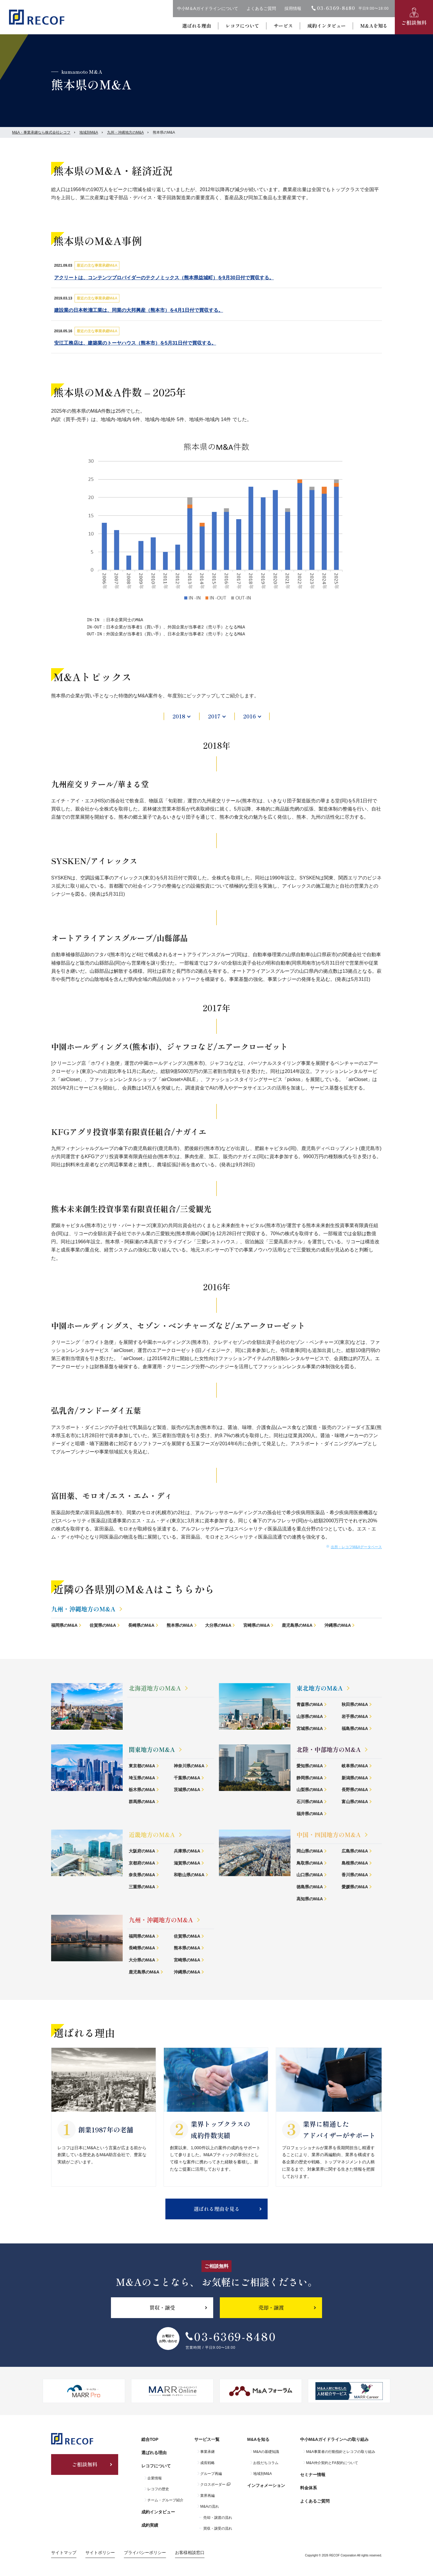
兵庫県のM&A (187, 1851)
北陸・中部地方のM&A (328, 1749)
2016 (249, 716)
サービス (283, 25)
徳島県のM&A (309, 1886)
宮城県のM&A (309, 1728)
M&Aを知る (374, 25)
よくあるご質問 (261, 8)
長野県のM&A (355, 1789)
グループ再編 (211, 2474)
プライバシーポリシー (145, 2552)
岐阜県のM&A (355, 1765)
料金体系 (308, 2487)
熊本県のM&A (180, 1625)
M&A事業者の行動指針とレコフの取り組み (340, 2452)
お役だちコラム (265, 2463)
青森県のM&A (309, 1704)
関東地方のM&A (152, 1749)
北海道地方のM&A (155, 1688)
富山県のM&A (355, 1801)
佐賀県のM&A (103, 1625)
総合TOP (149, 2439)
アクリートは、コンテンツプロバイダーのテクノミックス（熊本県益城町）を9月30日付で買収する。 (164, 277)
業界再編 (207, 2496)
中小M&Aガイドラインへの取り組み (334, 2439)
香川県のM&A (355, 1874)
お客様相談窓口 (189, 2552)
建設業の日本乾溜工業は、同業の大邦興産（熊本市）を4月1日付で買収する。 (138, 310)
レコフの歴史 (158, 2489)
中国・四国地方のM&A (328, 1834)
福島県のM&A (355, 1728)
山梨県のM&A (309, 1789)
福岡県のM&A (64, 1625)
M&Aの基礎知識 (266, 2452)
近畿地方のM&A (152, 1834)
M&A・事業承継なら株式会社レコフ (41, 132)
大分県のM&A (218, 1625)
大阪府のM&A (142, 1851)
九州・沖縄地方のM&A (125, 132)
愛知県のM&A (309, 1765)
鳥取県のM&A (309, 1863)
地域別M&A (88, 132)
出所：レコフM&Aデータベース (356, 1547)
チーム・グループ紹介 (165, 2500)
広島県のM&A (355, 1851)
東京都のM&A (142, 1765)
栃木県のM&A (142, 1789)
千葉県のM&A (187, 1777)
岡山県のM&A (309, 1851)
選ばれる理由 (196, 25)
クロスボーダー (213, 2484)
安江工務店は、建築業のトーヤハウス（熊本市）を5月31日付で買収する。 (135, 343)
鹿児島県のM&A (297, 1625)
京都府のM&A (142, 1863)
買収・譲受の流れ (217, 2528)
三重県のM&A (142, 1886)
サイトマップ (63, 2552)
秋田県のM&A (355, 1704)
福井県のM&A (309, 1813)
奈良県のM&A (142, 1874)
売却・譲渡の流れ (217, 2518)
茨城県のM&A (187, 1789)
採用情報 (292, 8)
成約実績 (149, 2525)
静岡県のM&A (309, 1777)
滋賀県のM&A (187, 1863)
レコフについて (242, 25)
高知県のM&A (309, 1898)
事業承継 (207, 2452)
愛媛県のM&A (355, 1886)
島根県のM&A (355, 1863)
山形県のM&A (309, 1716)
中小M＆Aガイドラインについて (207, 8)
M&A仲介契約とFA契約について (332, 2463)
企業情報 (154, 2478)
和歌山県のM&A (189, 1874)
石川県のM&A (309, 1801)
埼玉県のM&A (142, 1777)
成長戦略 (207, 2463)
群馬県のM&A (142, 1801)
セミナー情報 (312, 2474)
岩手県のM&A (355, 1716)
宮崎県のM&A (256, 1625)
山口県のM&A (309, 1874)
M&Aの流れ (209, 2506)
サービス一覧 (207, 2439)
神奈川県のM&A (189, 1765)
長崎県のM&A (141, 1625)
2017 (214, 716)
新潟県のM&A (355, 1777)
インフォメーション (266, 2485)
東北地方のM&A (319, 1688)
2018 (179, 716)
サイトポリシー (100, 2552)
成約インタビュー (326, 25)
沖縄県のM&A (337, 1625)
